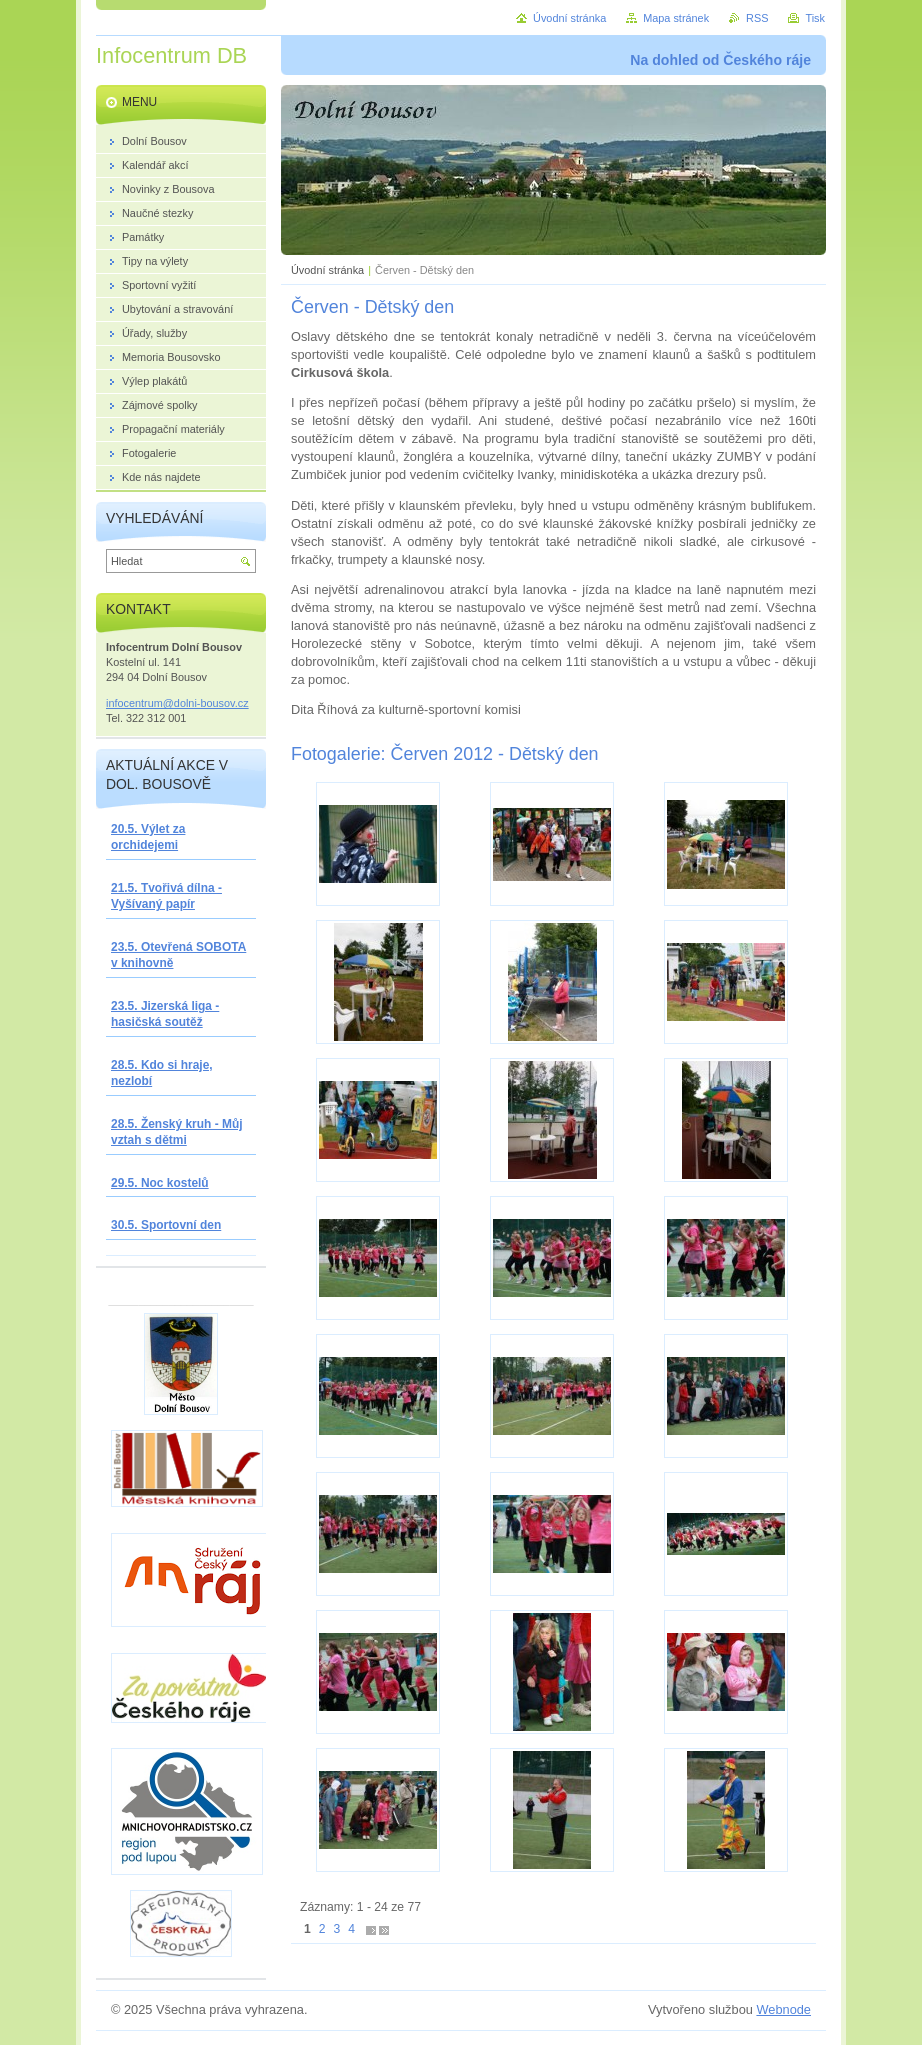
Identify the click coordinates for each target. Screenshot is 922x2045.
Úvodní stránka (327, 270)
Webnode (783, 2009)
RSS (757, 18)
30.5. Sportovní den (166, 1225)
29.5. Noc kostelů (160, 1183)
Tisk (815, 18)
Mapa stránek (676, 18)
